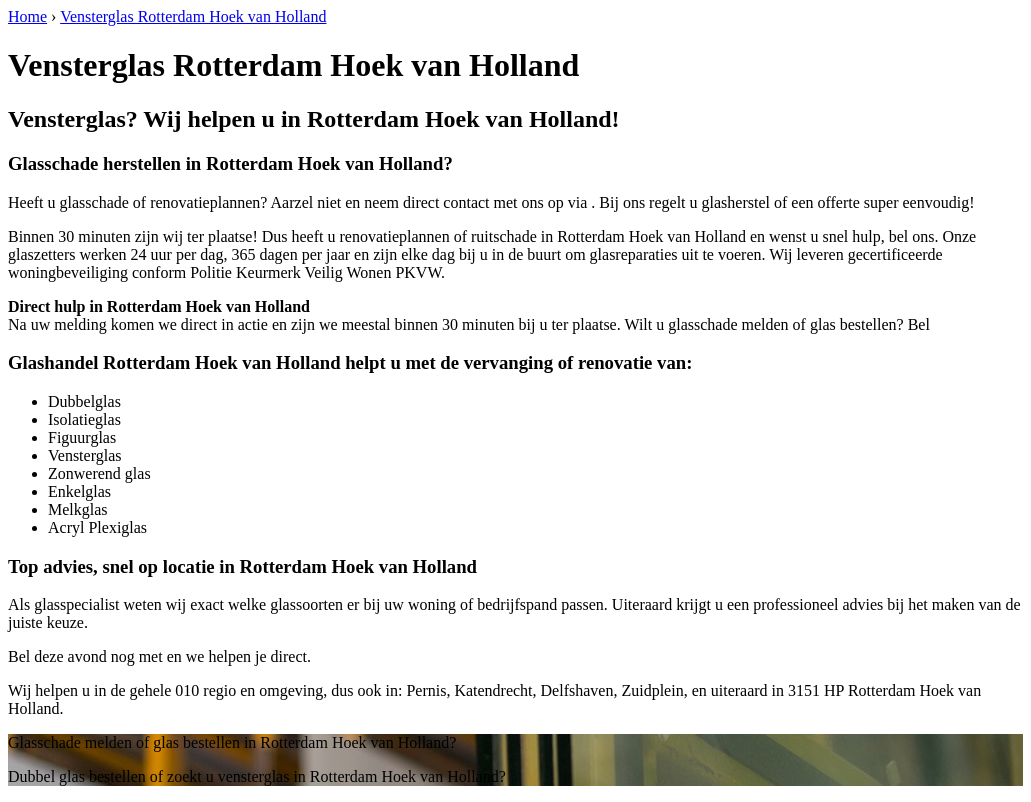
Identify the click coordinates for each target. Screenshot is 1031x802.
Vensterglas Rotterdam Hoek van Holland (193, 16)
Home (27, 16)
